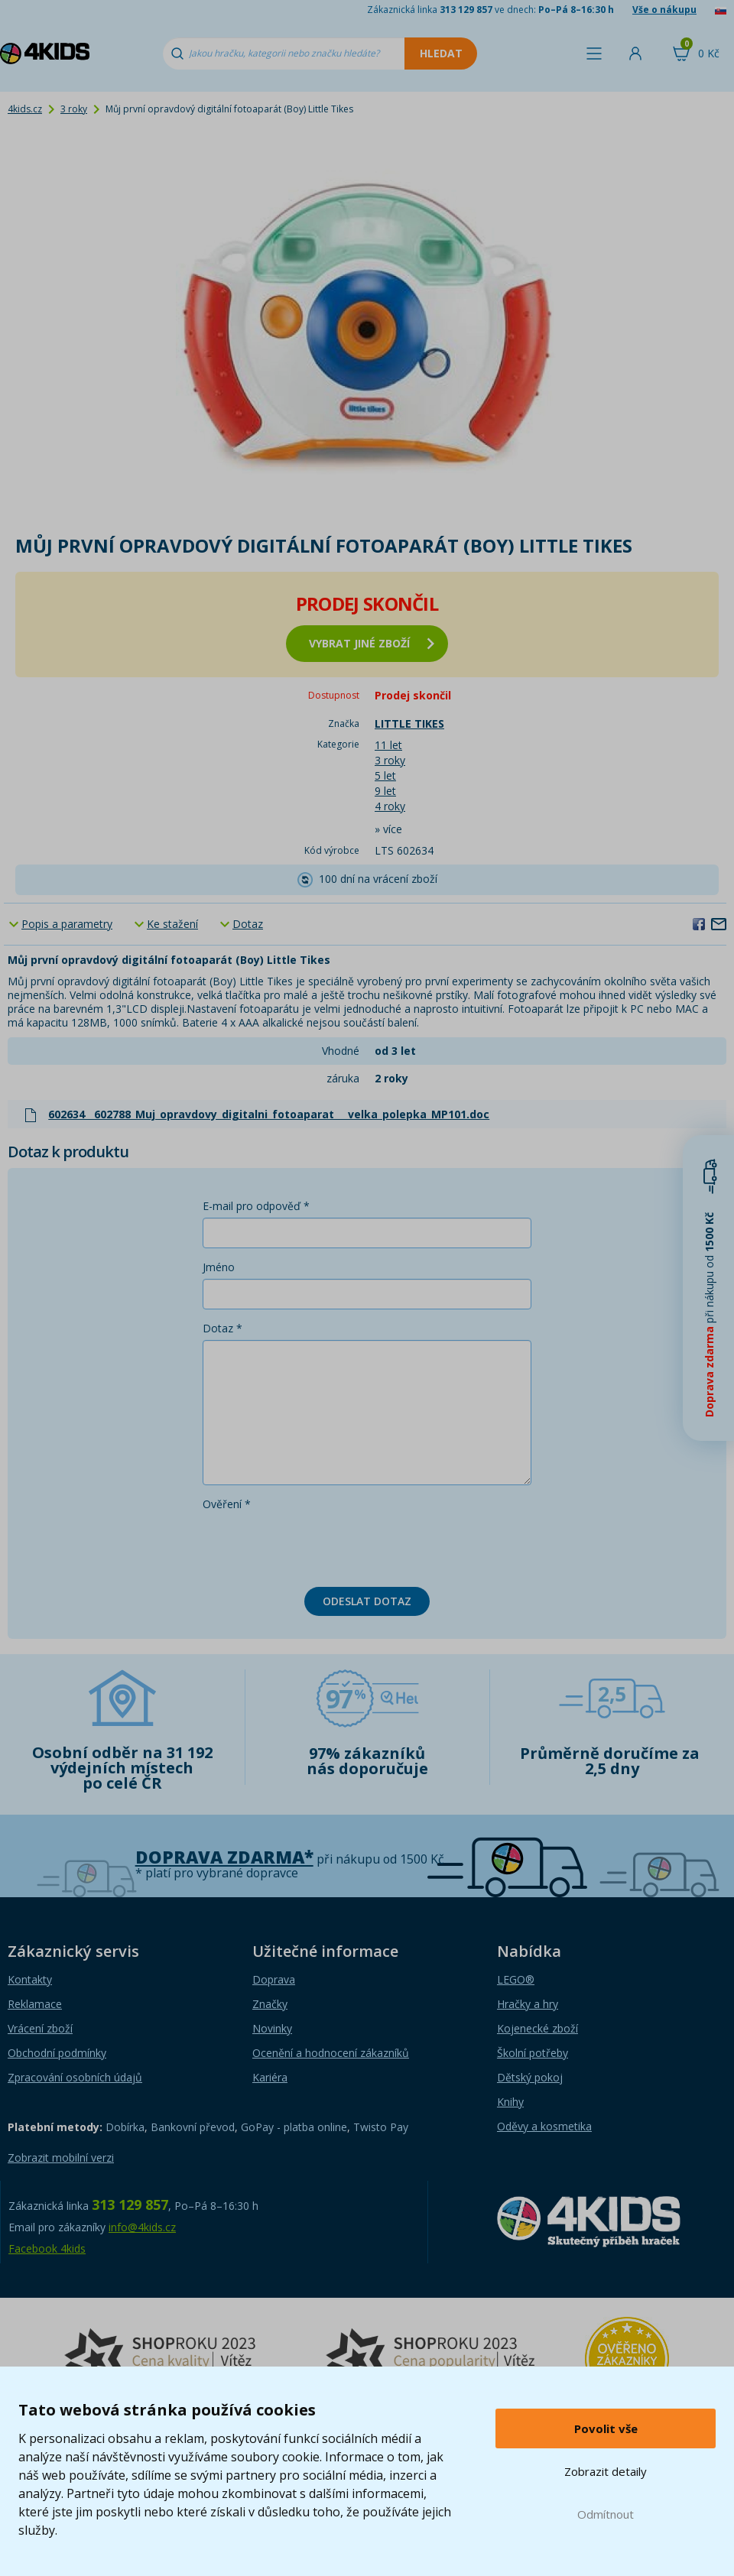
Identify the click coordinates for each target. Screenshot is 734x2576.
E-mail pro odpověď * (256, 1206)
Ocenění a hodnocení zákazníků (330, 2053)
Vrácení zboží (40, 2028)
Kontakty (30, 1979)
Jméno (219, 1267)
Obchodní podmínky (57, 2053)
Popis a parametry (66, 924)
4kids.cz (25, 108)
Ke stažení (172, 924)
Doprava (273, 1979)
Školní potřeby (532, 2053)
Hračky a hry (527, 2004)
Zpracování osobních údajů (75, 2077)
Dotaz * (222, 1328)
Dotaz (247, 924)
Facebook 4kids (47, 2248)
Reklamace (35, 2004)
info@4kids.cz (142, 2227)
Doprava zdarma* (224, 1857)
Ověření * (227, 1504)
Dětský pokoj (530, 2077)
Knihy (510, 2101)
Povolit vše (606, 2428)
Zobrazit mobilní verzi (61, 2157)
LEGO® (515, 1979)
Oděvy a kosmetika (544, 2126)
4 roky (390, 806)
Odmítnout (605, 2514)
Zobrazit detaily (605, 2471)
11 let (388, 745)
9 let (385, 791)
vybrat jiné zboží (371, 643)
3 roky (73, 108)
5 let (385, 775)
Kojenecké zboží (537, 2028)
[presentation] (319, 1545)
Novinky (272, 2028)
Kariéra (269, 2077)
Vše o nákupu (664, 9)
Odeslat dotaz (367, 1601)
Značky (269, 2004)
